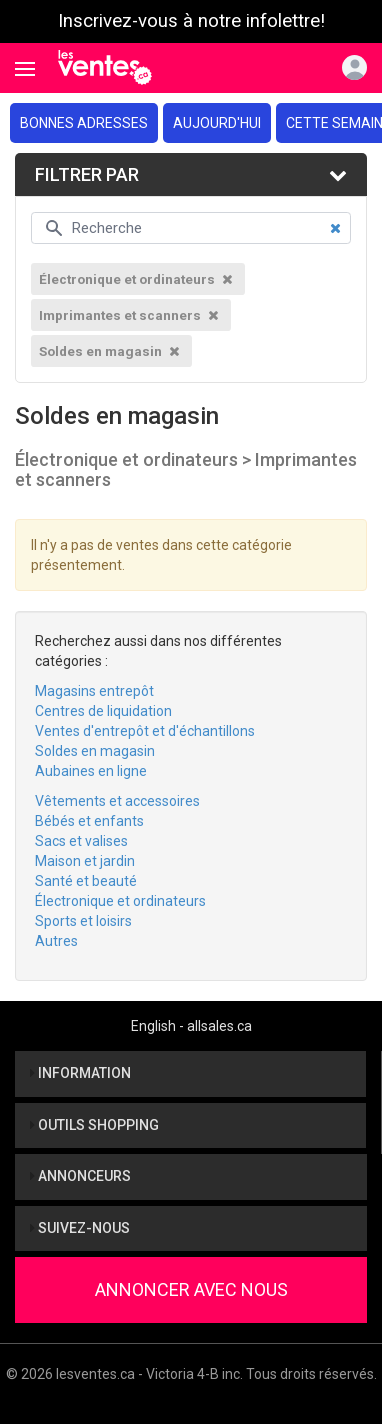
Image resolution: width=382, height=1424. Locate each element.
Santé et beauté (86, 881)
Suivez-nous (80, 1228)
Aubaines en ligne (91, 771)
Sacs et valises (81, 841)
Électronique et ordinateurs (120, 901)
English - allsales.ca (191, 1026)
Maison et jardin (85, 861)
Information (80, 1073)
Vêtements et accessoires (117, 801)
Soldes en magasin (95, 751)
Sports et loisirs (83, 921)
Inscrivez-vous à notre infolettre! (191, 21)
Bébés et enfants (89, 821)
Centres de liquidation (103, 711)
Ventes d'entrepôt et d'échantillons (145, 731)
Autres (56, 941)
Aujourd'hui (217, 123)
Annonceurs (80, 1176)
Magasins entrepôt (94, 691)
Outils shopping (94, 1125)
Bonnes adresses (84, 123)
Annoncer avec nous (191, 1289)
